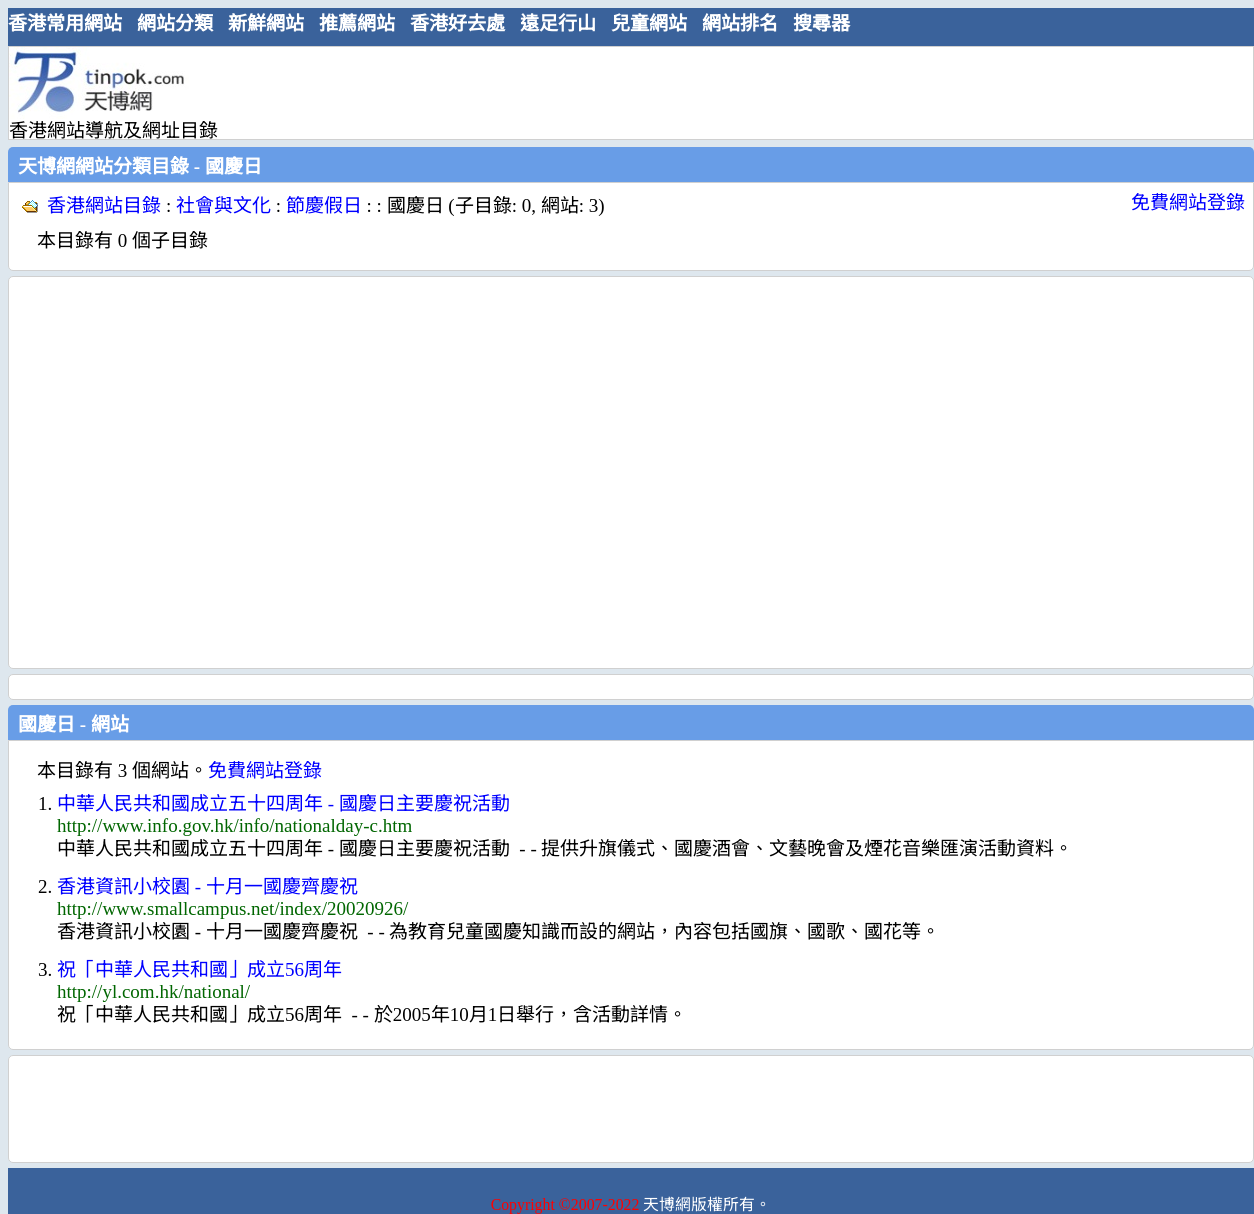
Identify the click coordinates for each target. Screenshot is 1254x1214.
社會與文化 (223, 205)
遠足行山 (558, 23)
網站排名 (740, 23)
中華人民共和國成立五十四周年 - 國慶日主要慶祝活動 (283, 803)
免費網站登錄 (1188, 202)
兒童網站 (649, 23)
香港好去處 (457, 23)
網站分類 (175, 23)
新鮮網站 (266, 23)
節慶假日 (324, 205)
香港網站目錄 (104, 205)
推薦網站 (357, 23)
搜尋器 (821, 23)
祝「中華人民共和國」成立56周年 (199, 969)
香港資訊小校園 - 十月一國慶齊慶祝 (207, 886)
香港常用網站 (65, 23)
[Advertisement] (187, 472)
